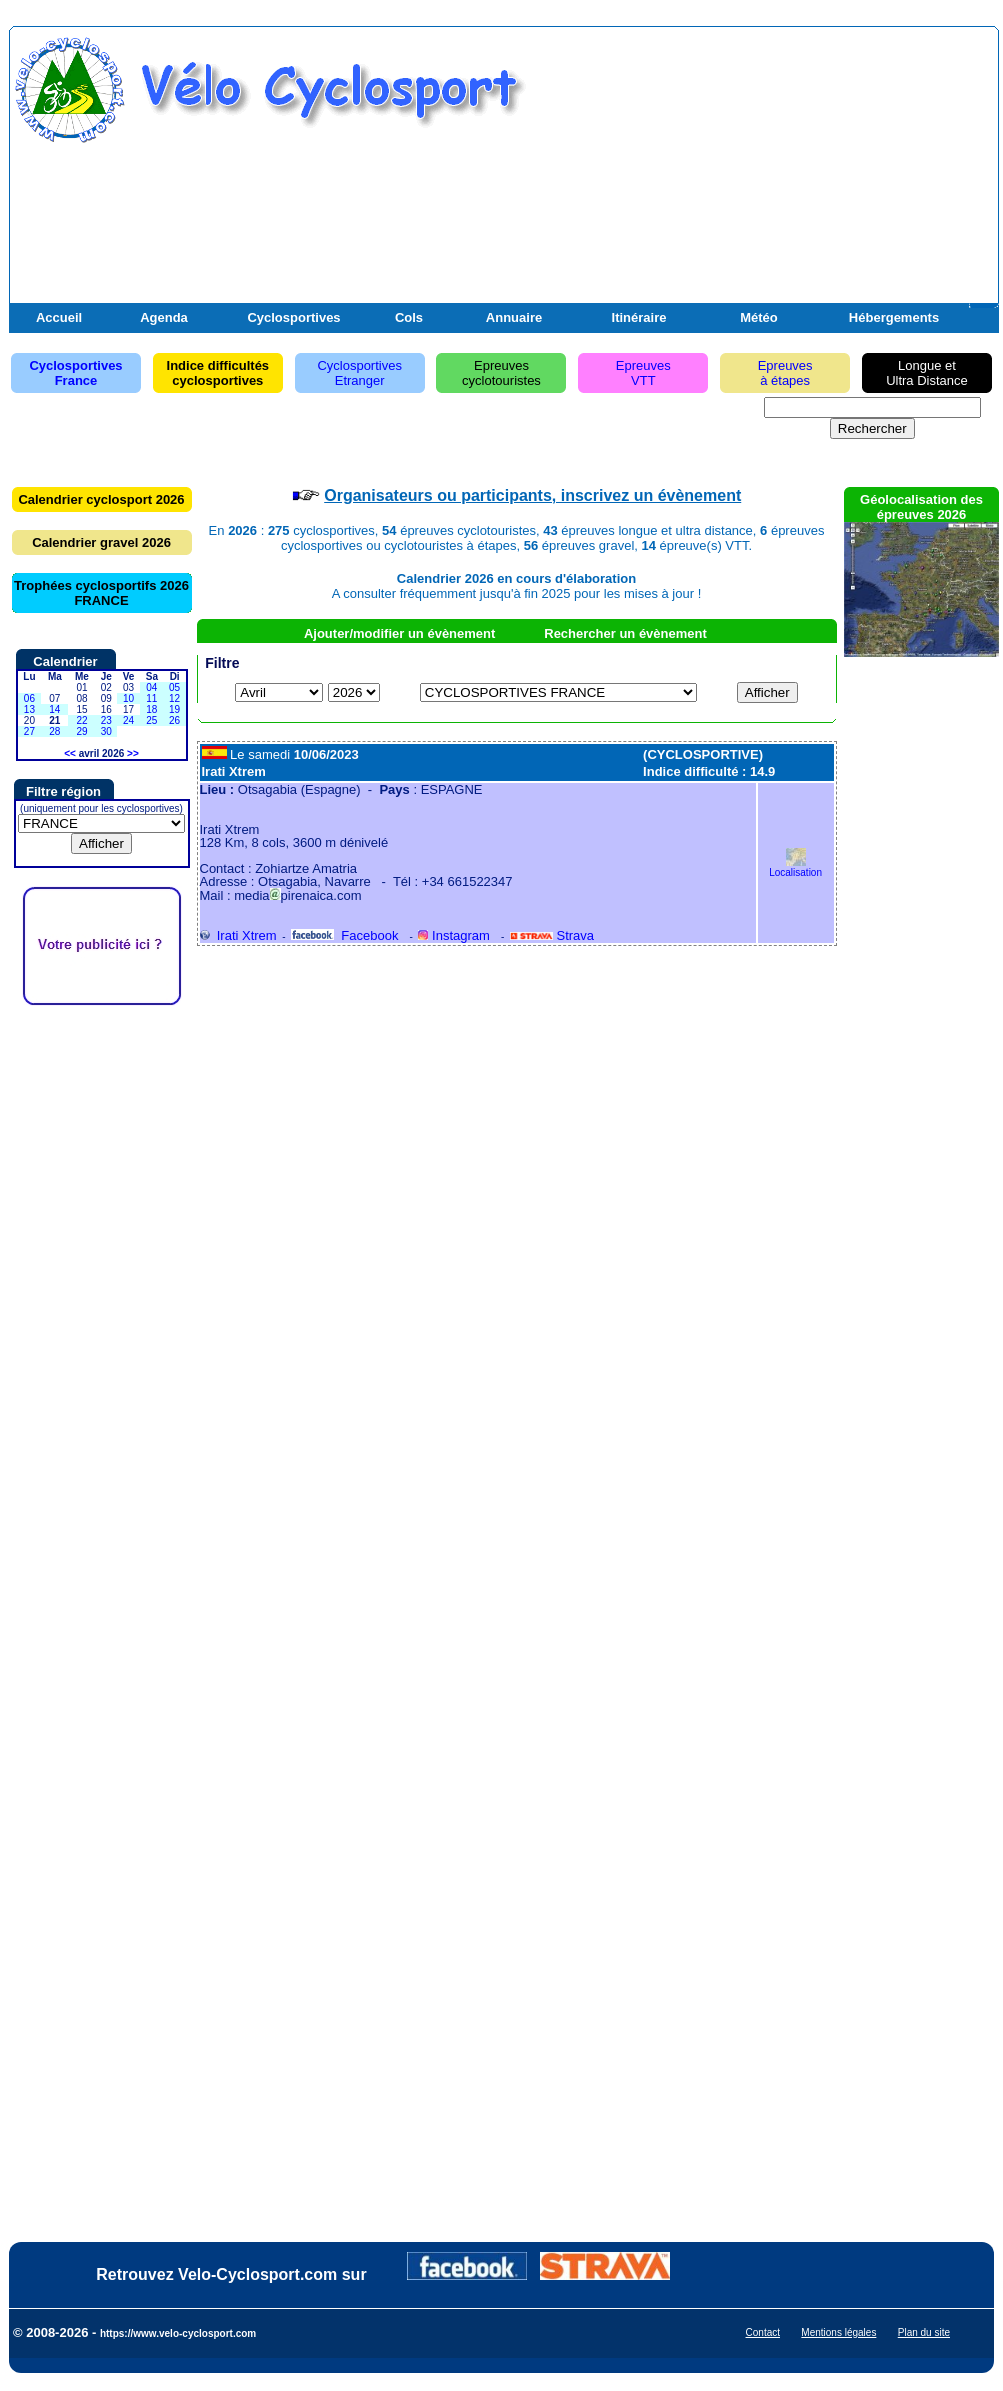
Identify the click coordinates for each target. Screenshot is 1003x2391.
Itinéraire (639, 317)
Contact (763, 2332)
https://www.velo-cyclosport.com (178, 2333)
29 (81, 731)
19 (174, 709)
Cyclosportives (293, 317)
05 (174, 687)
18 (151, 709)
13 (29, 709)
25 (151, 720)
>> (133, 753)
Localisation (795, 867)
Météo (759, 317)
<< (70, 753)
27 (29, 731)
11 (151, 698)
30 (106, 731)
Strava (552, 935)
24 (128, 720)
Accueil (59, 317)
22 (81, 720)
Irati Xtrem (238, 935)
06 (29, 698)
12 (174, 698)
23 (106, 720)
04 (151, 687)
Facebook (344, 935)
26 (174, 720)
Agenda (164, 317)
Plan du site (924, 2332)
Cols (409, 317)
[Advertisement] (760, 178)
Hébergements (894, 317)
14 (54, 709)
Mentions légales (838, 2332)
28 (54, 731)
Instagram (453, 935)
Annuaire (514, 317)
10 (128, 698)
